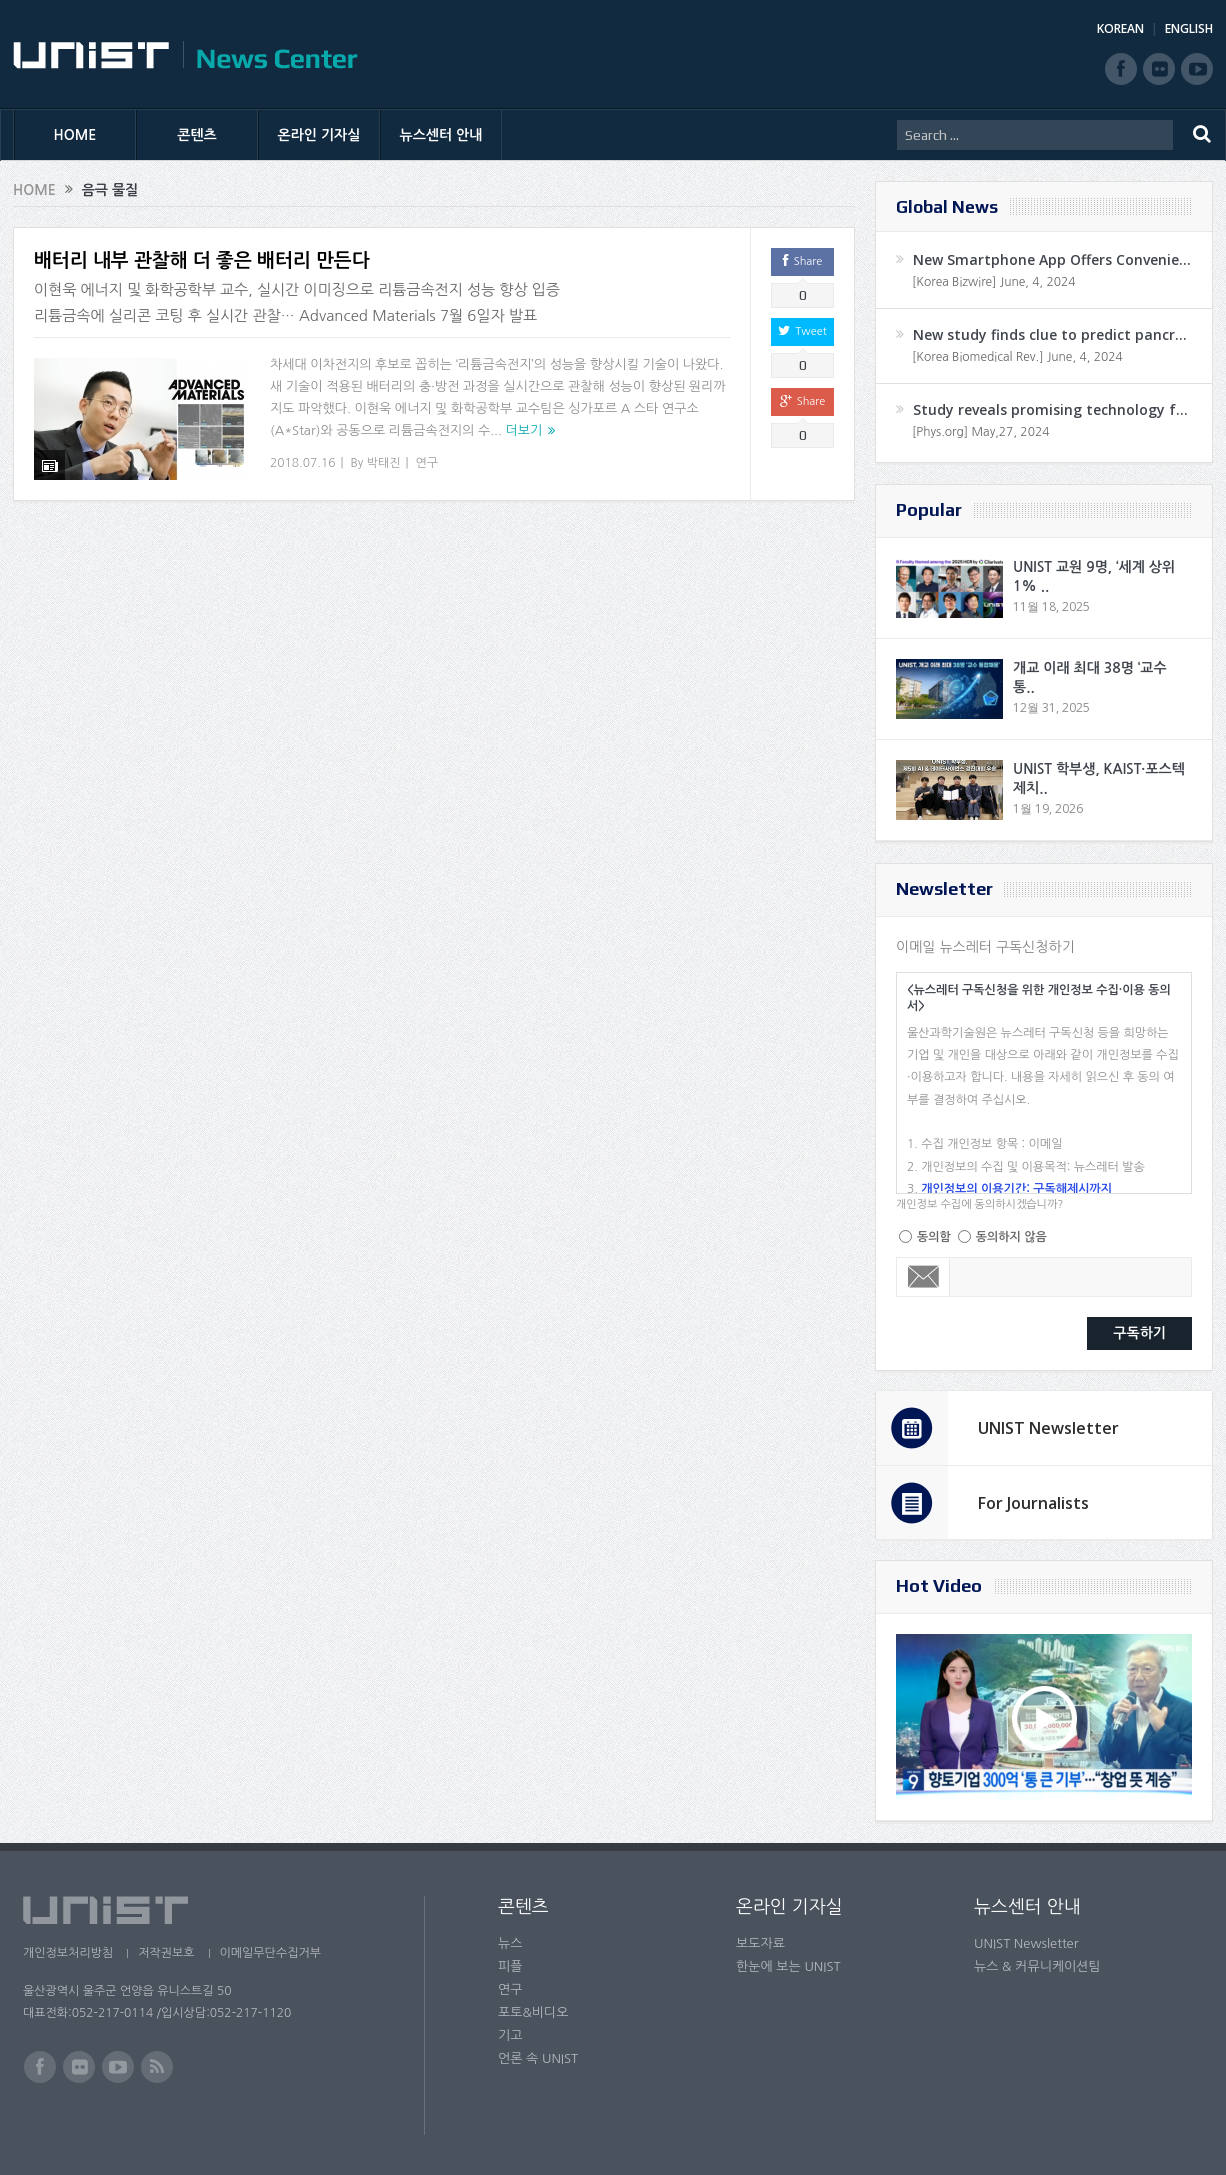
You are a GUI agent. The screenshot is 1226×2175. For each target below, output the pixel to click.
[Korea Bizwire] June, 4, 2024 (994, 282)
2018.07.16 (302, 463)
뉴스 (510, 1943)
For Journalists (1033, 1503)
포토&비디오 (533, 2012)
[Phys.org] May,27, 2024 (980, 432)
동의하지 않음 (1011, 1237)
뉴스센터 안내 (441, 135)
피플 (510, 1966)
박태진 (384, 463)
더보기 (524, 430)
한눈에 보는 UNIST (788, 1966)
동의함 (934, 1237)
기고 (510, 2035)
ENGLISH (1189, 28)
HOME (75, 135)
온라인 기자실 (319, 135)
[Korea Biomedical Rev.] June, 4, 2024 (1017, 357)
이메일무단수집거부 (271, 1953)
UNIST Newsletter (1048, 1428)
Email (923, 1277)
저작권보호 (166, 1953)
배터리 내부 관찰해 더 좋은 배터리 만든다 (202, 260)
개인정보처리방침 (68, 1953)
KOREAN (1120, 28)
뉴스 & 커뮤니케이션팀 (1037, 1966)
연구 (427, 463)
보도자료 (760, 1943)
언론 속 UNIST (538, 2058)
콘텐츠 (196, 135)
